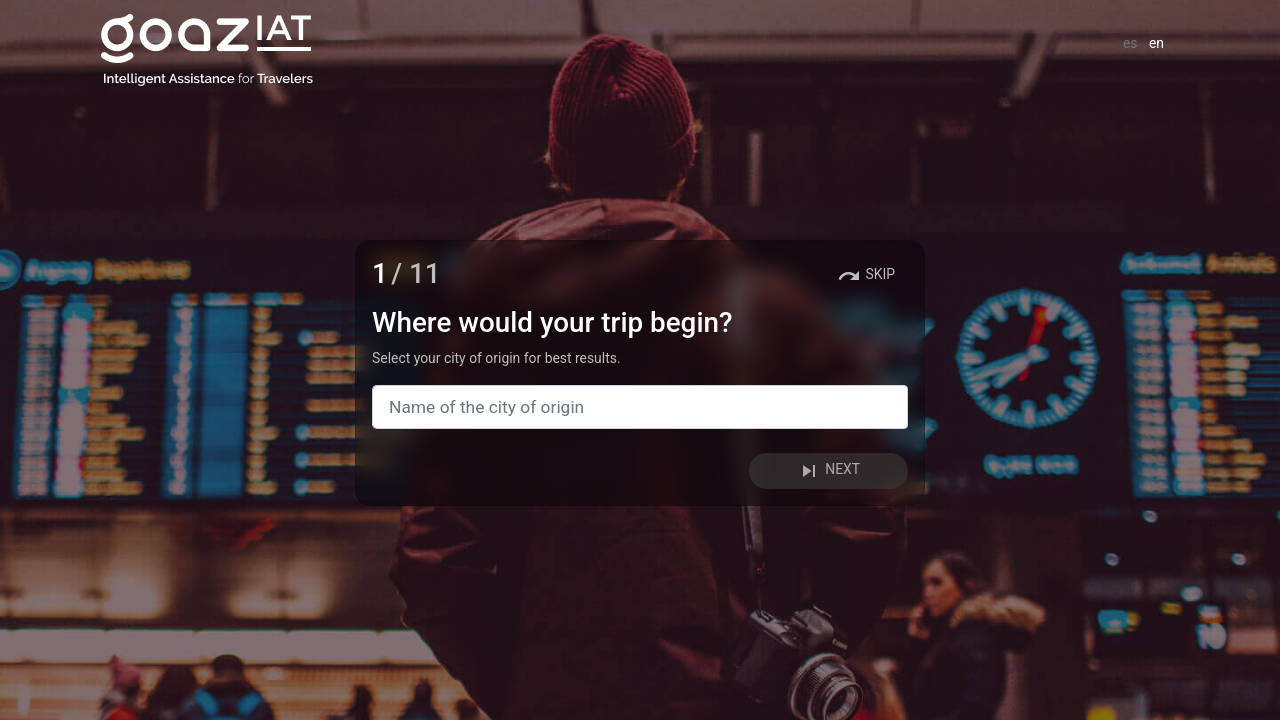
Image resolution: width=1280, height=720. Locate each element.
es (1130, 43)
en (1156, 43)
